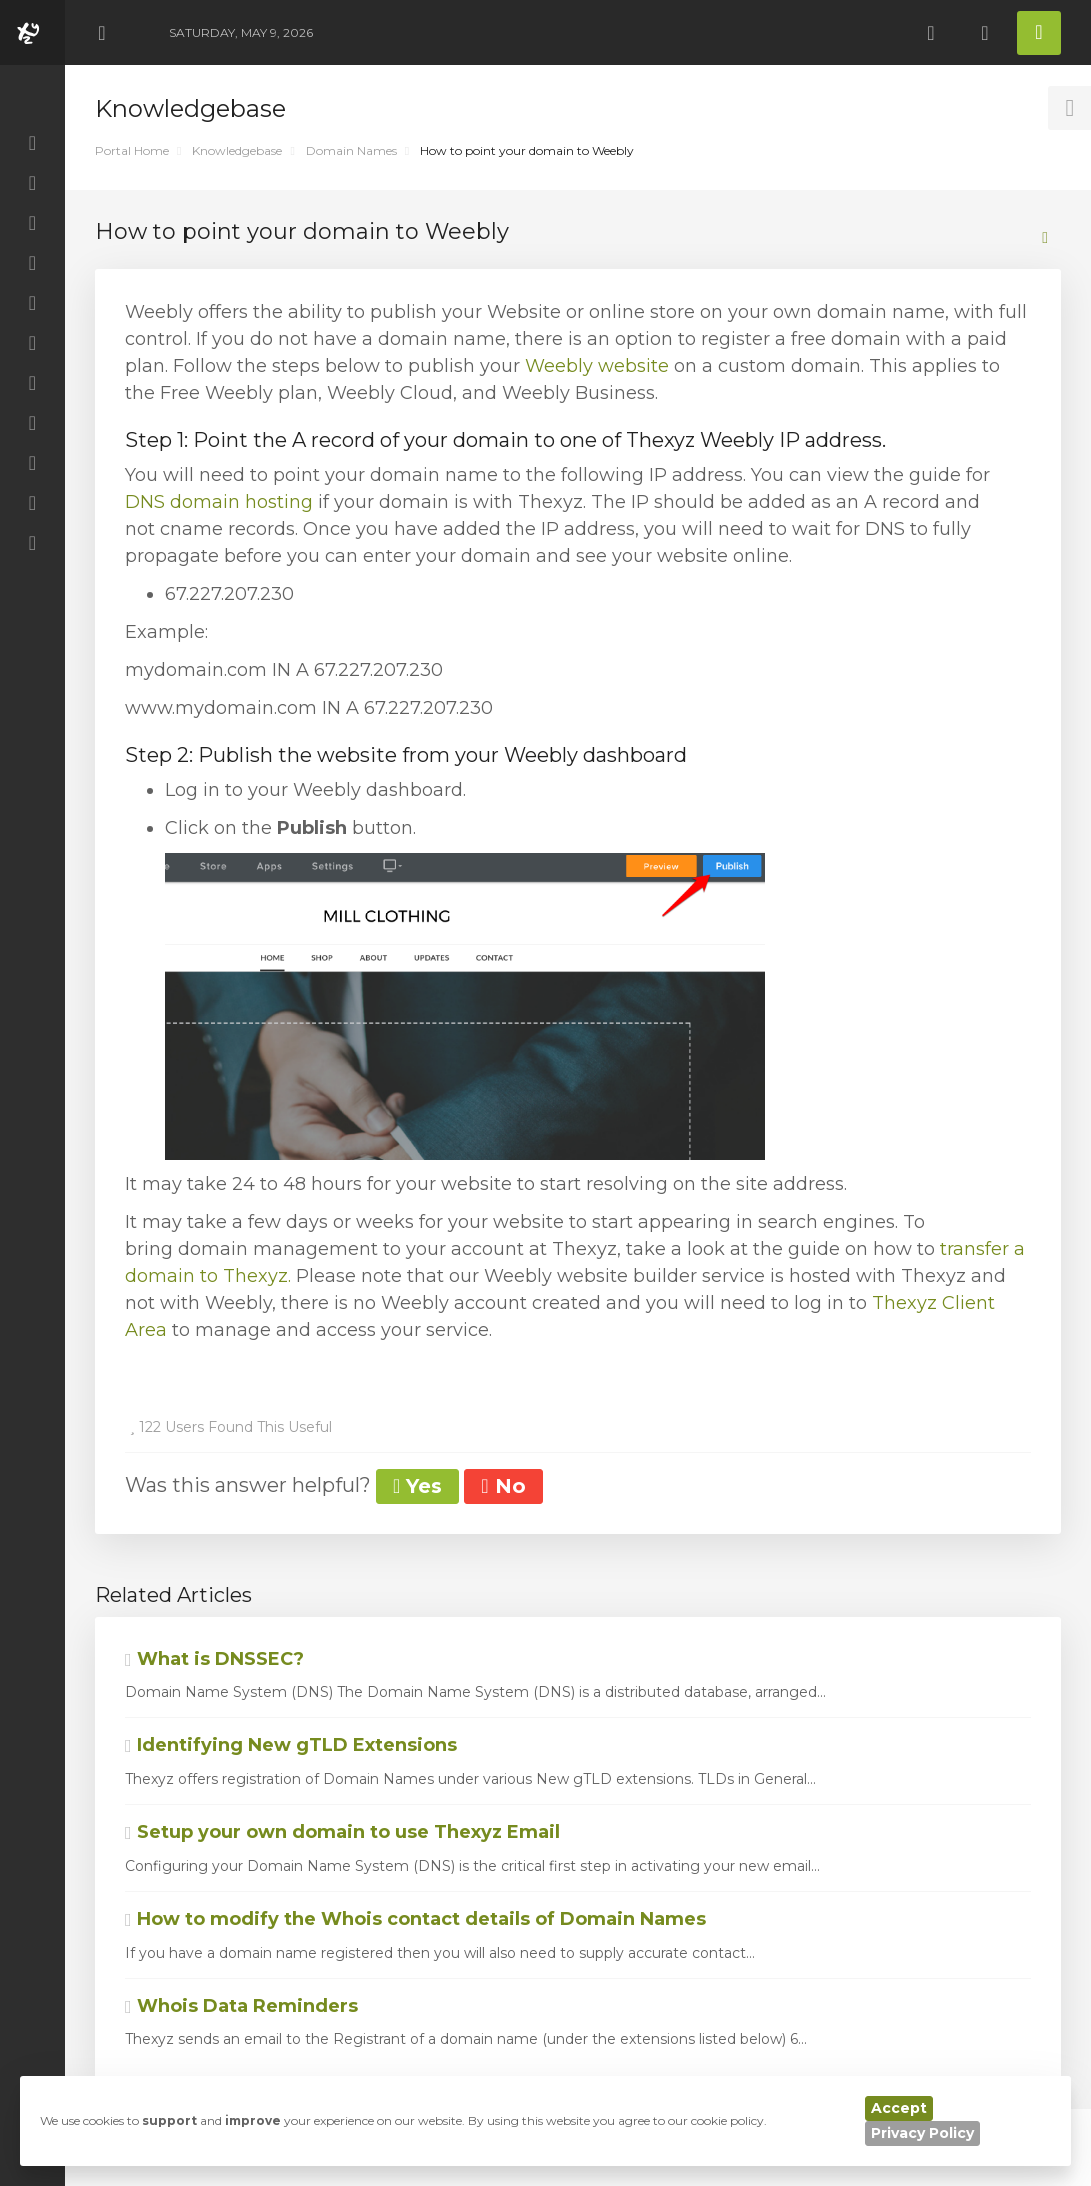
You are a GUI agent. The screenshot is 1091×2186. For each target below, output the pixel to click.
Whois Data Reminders (241, 2006)
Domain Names (351, 150)
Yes (417, 1486)
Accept (899, 2108)
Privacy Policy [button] (922, 2133)
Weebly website (597, 366)
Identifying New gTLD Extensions (291, 1745)
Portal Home (132, 150)
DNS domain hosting (219, 502)
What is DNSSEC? (214, 1659)
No (503, 1486)
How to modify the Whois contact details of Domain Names (415, 1919)
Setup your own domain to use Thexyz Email (342, 1832)
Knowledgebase (237, 150)
